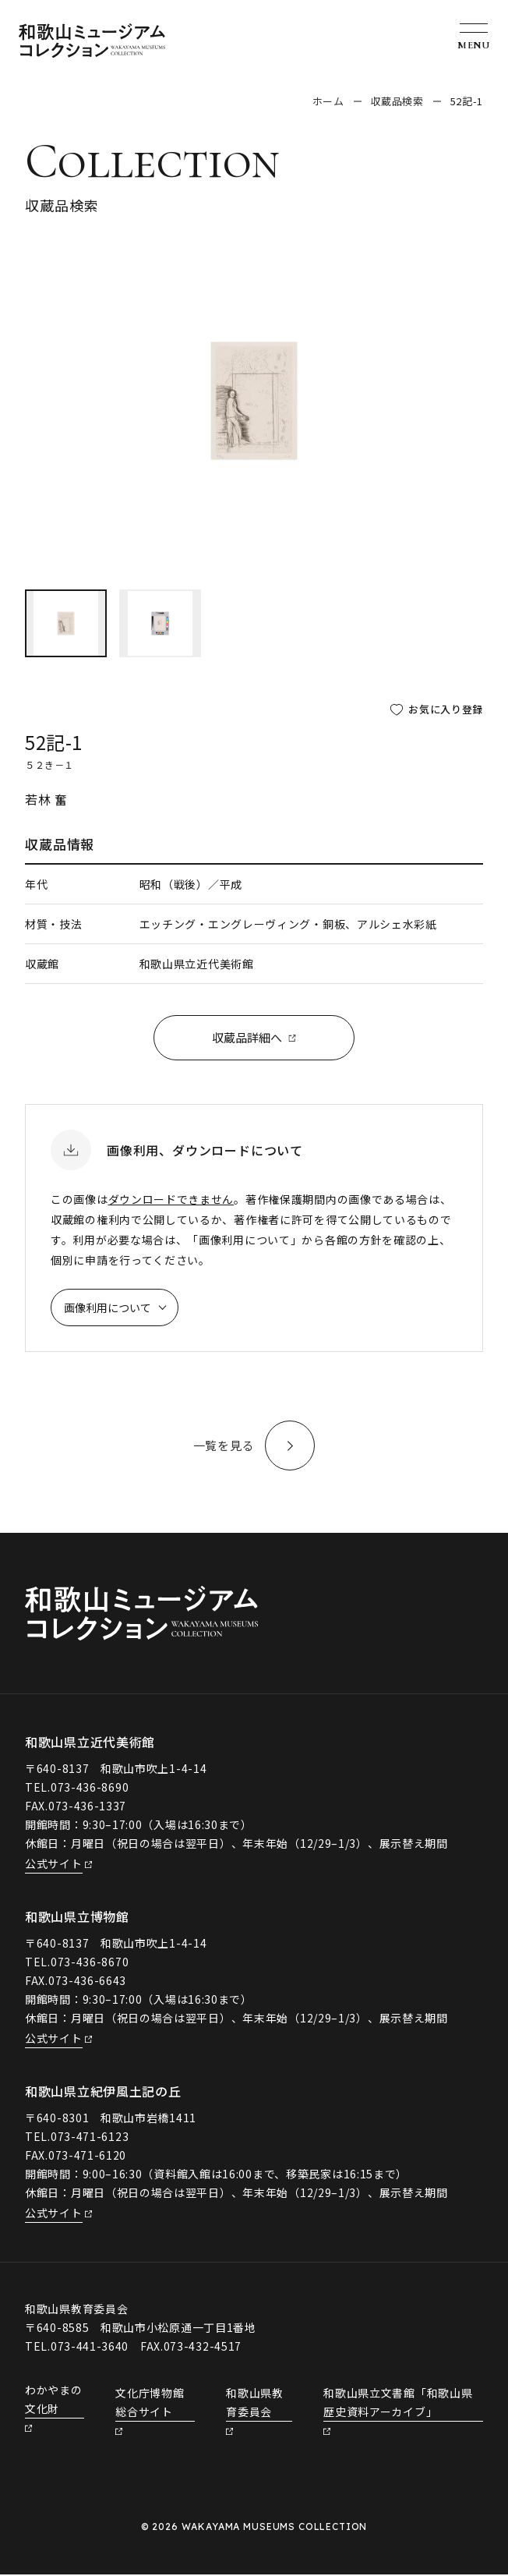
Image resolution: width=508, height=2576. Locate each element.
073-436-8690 (90, 1788)
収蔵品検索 (397, 101)
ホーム (328, 101)
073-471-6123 (90, 2138)
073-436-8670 (90, 1963)
